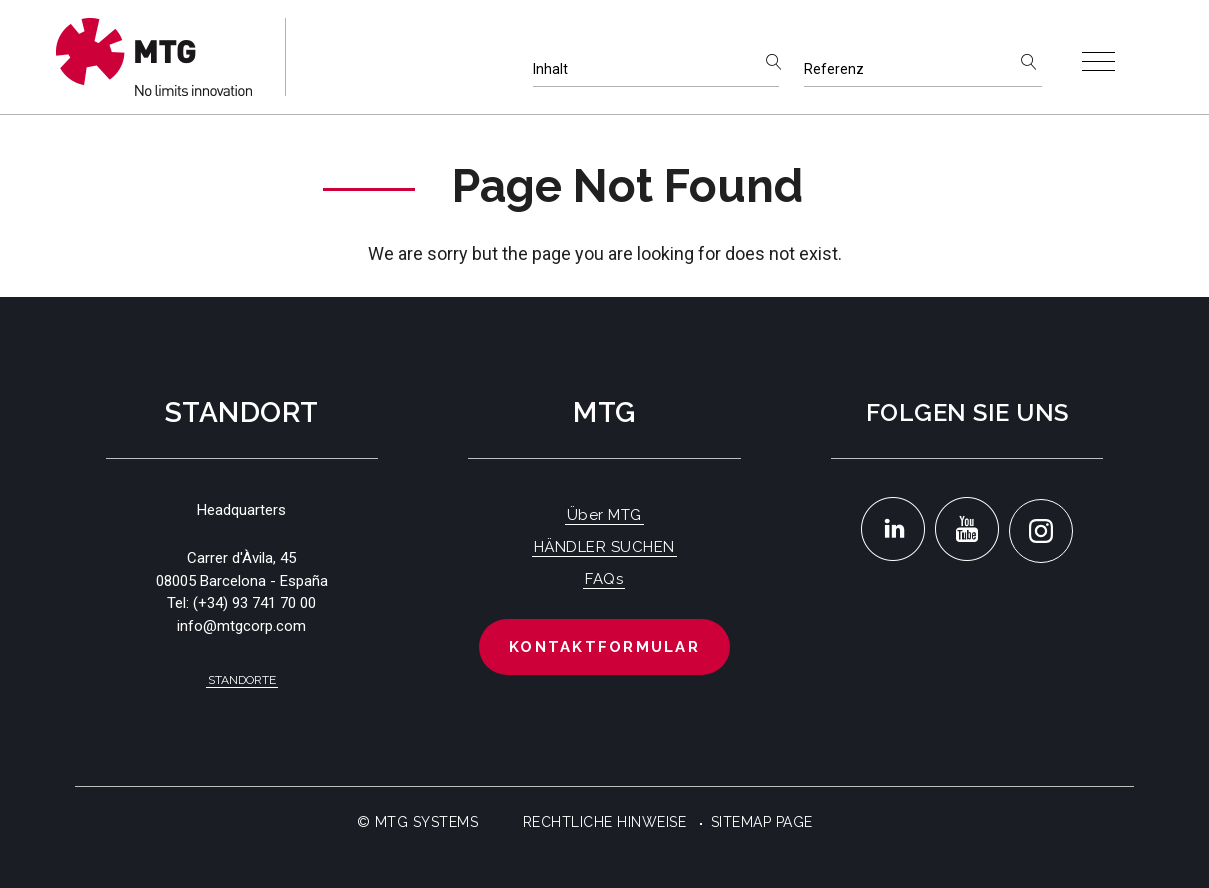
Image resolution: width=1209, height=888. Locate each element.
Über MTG (604, 515)
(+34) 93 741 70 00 (254, 603)
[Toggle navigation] (1098, 61)
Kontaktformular (604, 647)
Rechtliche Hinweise (605, 822)
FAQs (604, 579)
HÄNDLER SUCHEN (604, 547)
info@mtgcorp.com (241, 626)
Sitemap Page (762, 822)
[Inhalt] (656, 69)
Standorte (242, 680)
